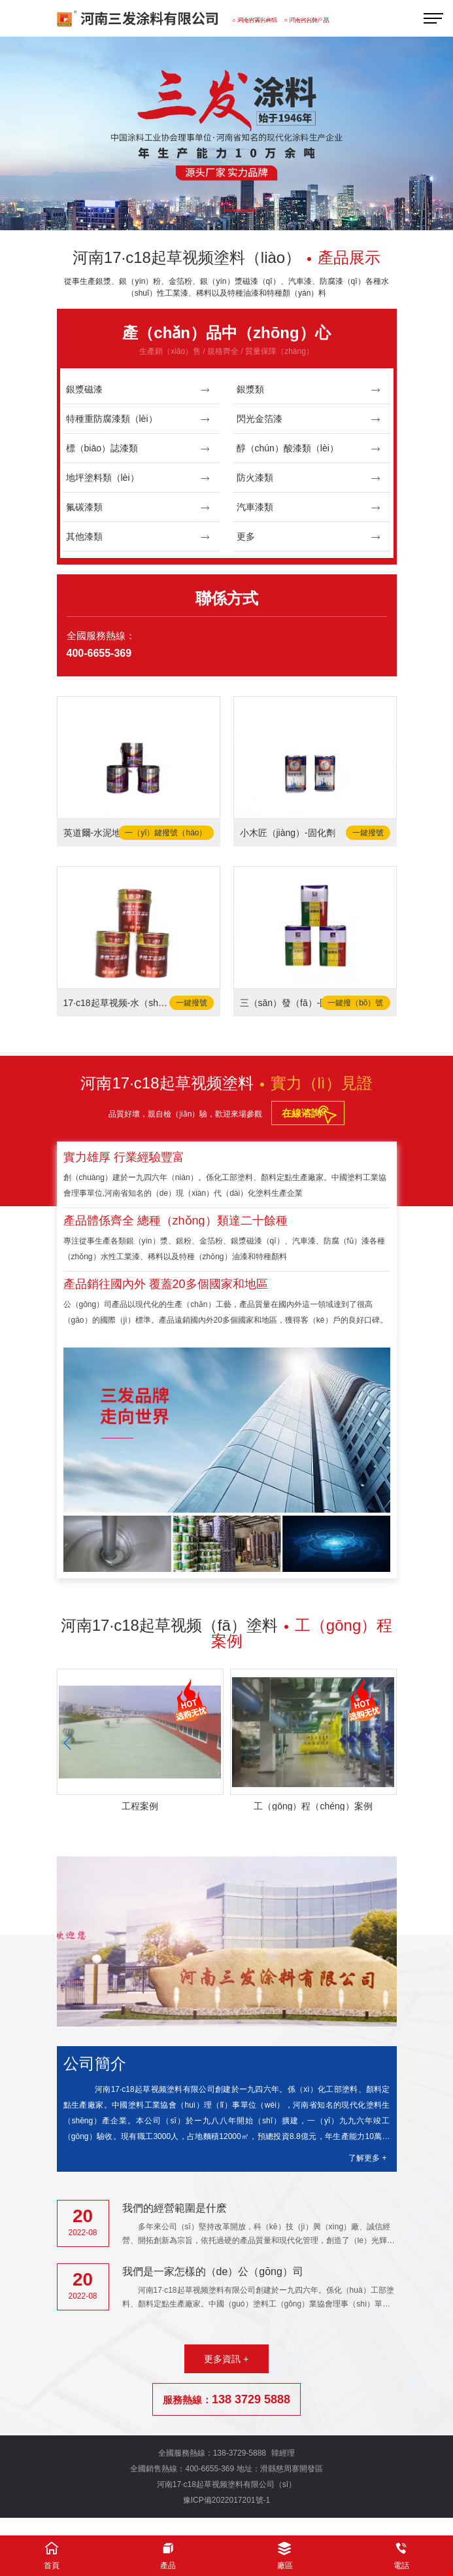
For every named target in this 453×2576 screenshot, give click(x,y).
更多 (309, 536)
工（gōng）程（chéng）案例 (313, 1806)
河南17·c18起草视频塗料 (226, 1083)
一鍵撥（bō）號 (355, 1002)
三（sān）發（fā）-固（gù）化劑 (292, 1003)
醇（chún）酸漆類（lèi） (309, 448)
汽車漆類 (309, 507)
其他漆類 (138, 536)
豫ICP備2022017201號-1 (226, 2500)
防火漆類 (309, 477)
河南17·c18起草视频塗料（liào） (226, 257)
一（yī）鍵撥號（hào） (166, 832)
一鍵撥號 (368, 832)
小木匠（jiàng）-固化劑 (287, 832)
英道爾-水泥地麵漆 (101, 832)
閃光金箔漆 (309, 419)
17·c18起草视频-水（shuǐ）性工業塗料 (115, 1003)
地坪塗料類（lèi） (138, 477)
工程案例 (140, 1806)
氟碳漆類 (138, 507)
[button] (205, 212)
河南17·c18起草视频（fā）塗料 (226, 1633)
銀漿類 (309, 389)
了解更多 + (367, 2158)
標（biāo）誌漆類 (138, 448)
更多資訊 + (226, 2359)
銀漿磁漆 (138, 389)
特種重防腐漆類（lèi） (138, 419)
